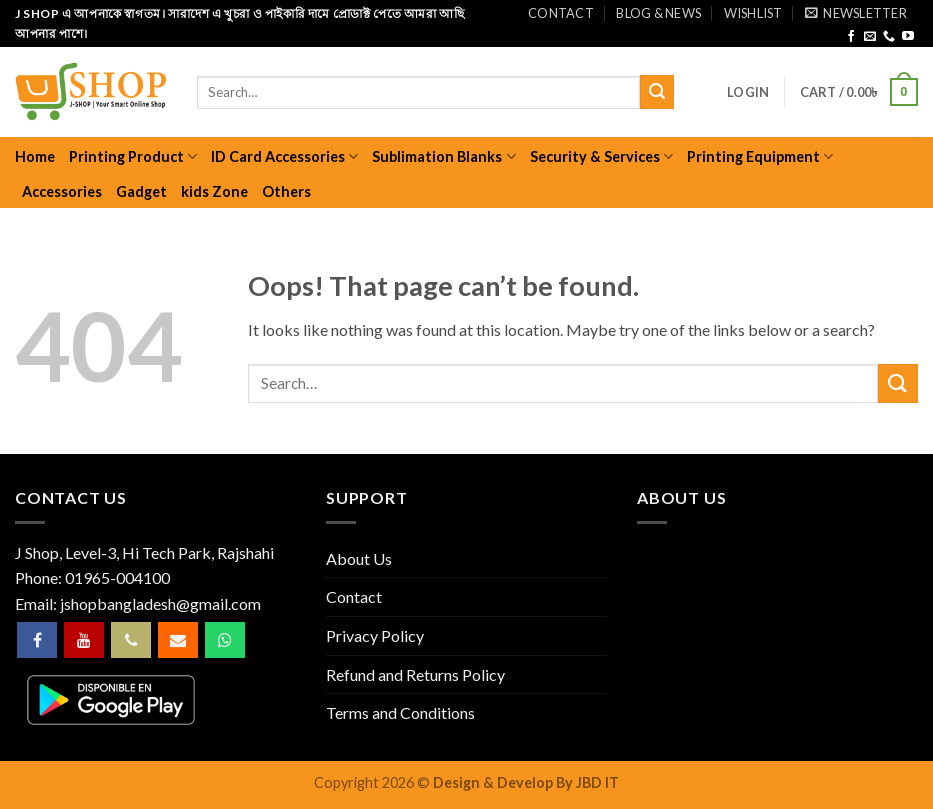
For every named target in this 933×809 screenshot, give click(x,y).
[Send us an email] (870, 37)
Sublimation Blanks (443, 156)
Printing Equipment (760, 156)
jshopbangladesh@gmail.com (160, 603)
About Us (359, 558)
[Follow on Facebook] (851, 37)
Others (286, 191)
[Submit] (657, 92)
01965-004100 (117, 577)
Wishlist (753, 13)
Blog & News (658, 13)
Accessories (62, 191)
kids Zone (214, 191)
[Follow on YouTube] (908, 37)
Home (35, 156)
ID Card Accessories (284, 156)
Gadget (141, 191)
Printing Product (133, 156)
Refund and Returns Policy (415, 674)
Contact (561, 13)
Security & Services (601, 156)
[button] (856, 13)
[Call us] (889, 37)
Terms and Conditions (400, 712)
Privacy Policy (375, 635)
